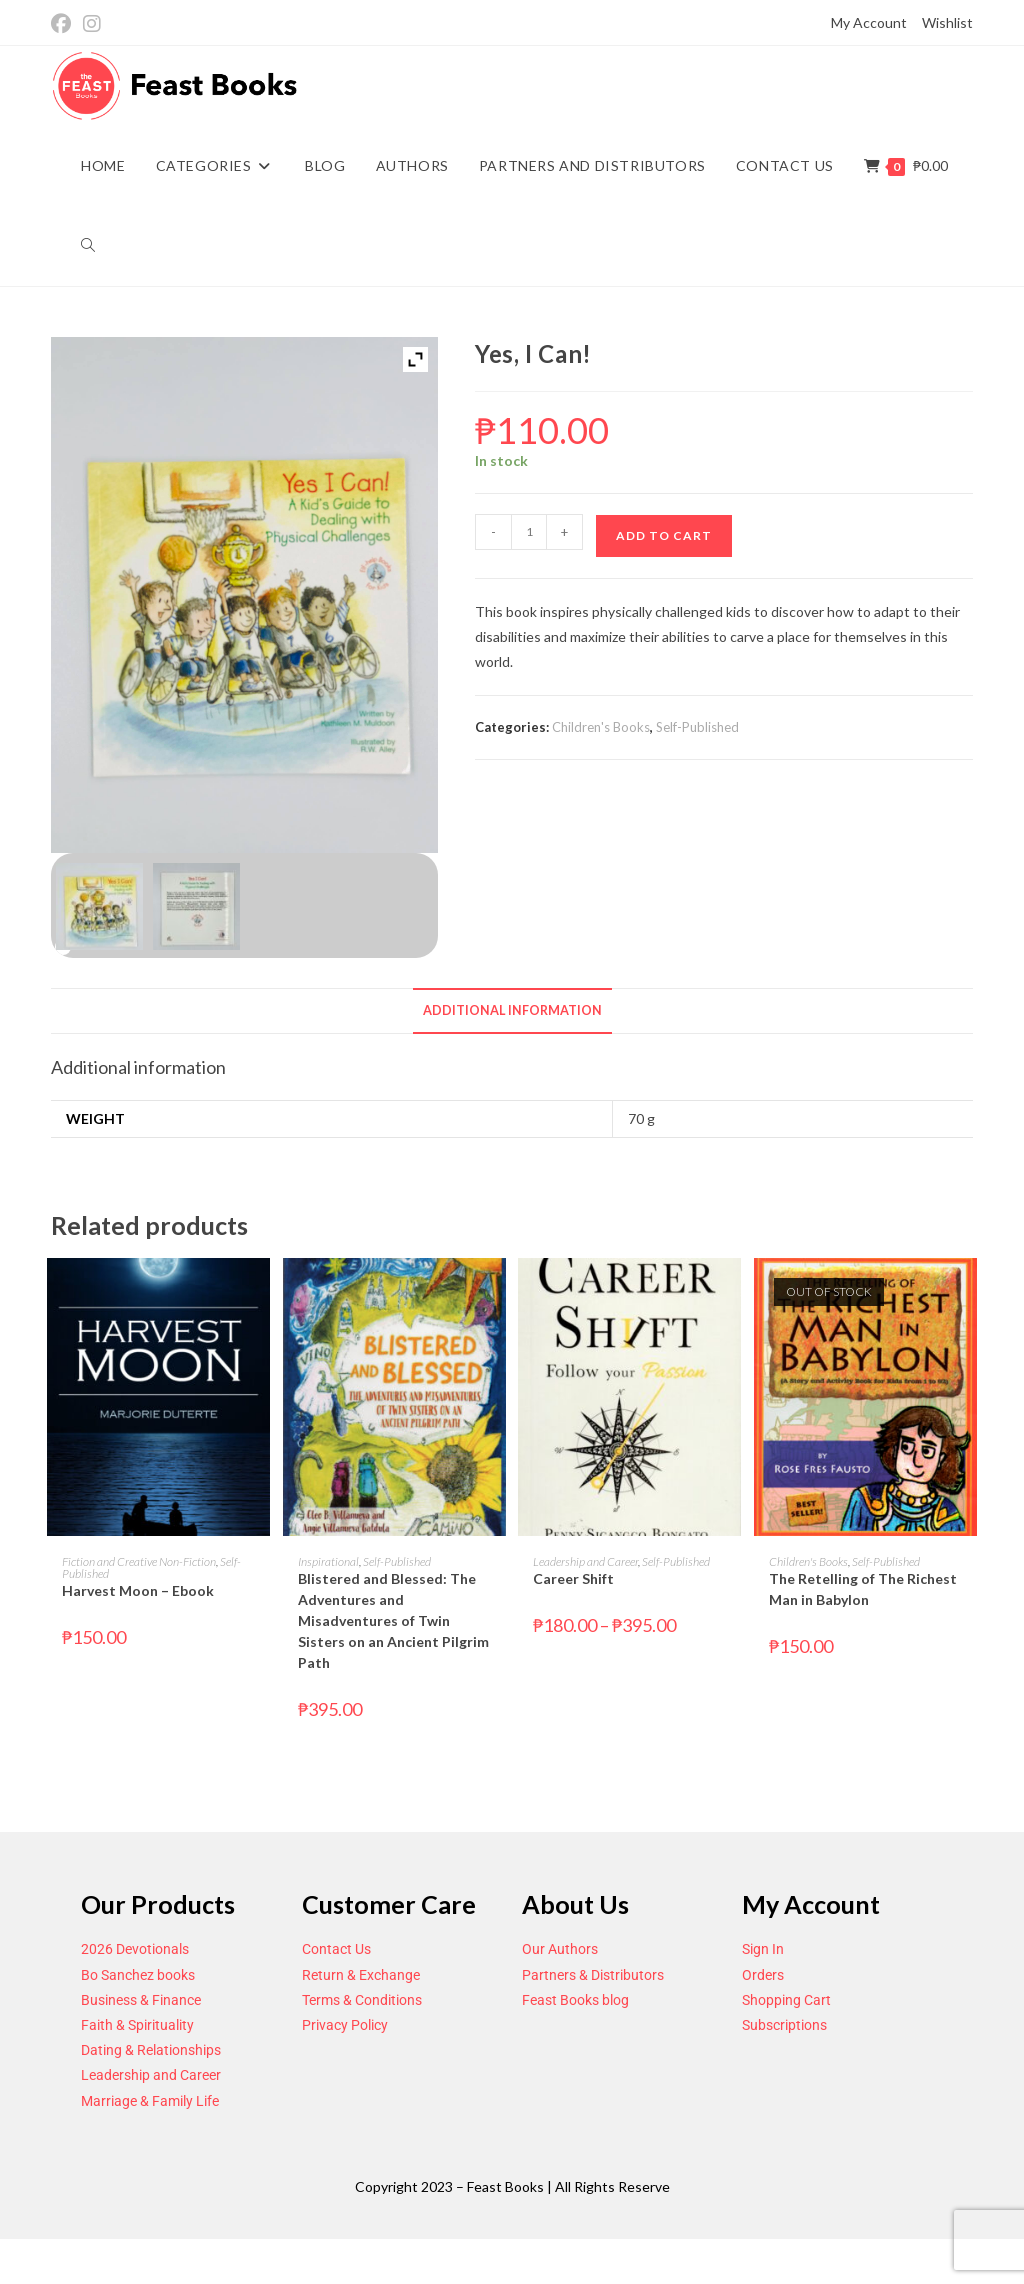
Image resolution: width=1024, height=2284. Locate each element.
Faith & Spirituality (137, 2025)
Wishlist (947, 22)
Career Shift (573, 1578)
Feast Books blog (575, 2000)
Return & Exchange (361, 1975)
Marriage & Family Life (150, 2101)
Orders (763, 1975)
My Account (869, 22)
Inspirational (328, 1561)
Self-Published (697, 727)
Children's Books (601, 727)
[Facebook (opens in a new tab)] (64, 23)
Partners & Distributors (593, 1975)
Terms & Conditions (362, 2000)
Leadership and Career (585, 1561)
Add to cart (664, 535)
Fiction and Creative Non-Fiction (139, 1561)
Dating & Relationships (151, 2050)
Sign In (763, 1949)
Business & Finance (141, 2000)
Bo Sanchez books (138, 1975)
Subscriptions (784, 2025)
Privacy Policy (345, 2025)
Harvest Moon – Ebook (138, 1590)
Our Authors (560, 1949)
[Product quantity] (529, 532)
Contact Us (336, 1949)
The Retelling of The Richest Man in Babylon (863, 1589)
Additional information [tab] (512, 1010)
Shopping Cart (786, 2000)
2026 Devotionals (135, 1949)
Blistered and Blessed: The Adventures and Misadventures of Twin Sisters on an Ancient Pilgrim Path (393, 1620)
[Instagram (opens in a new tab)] (92, 23)
